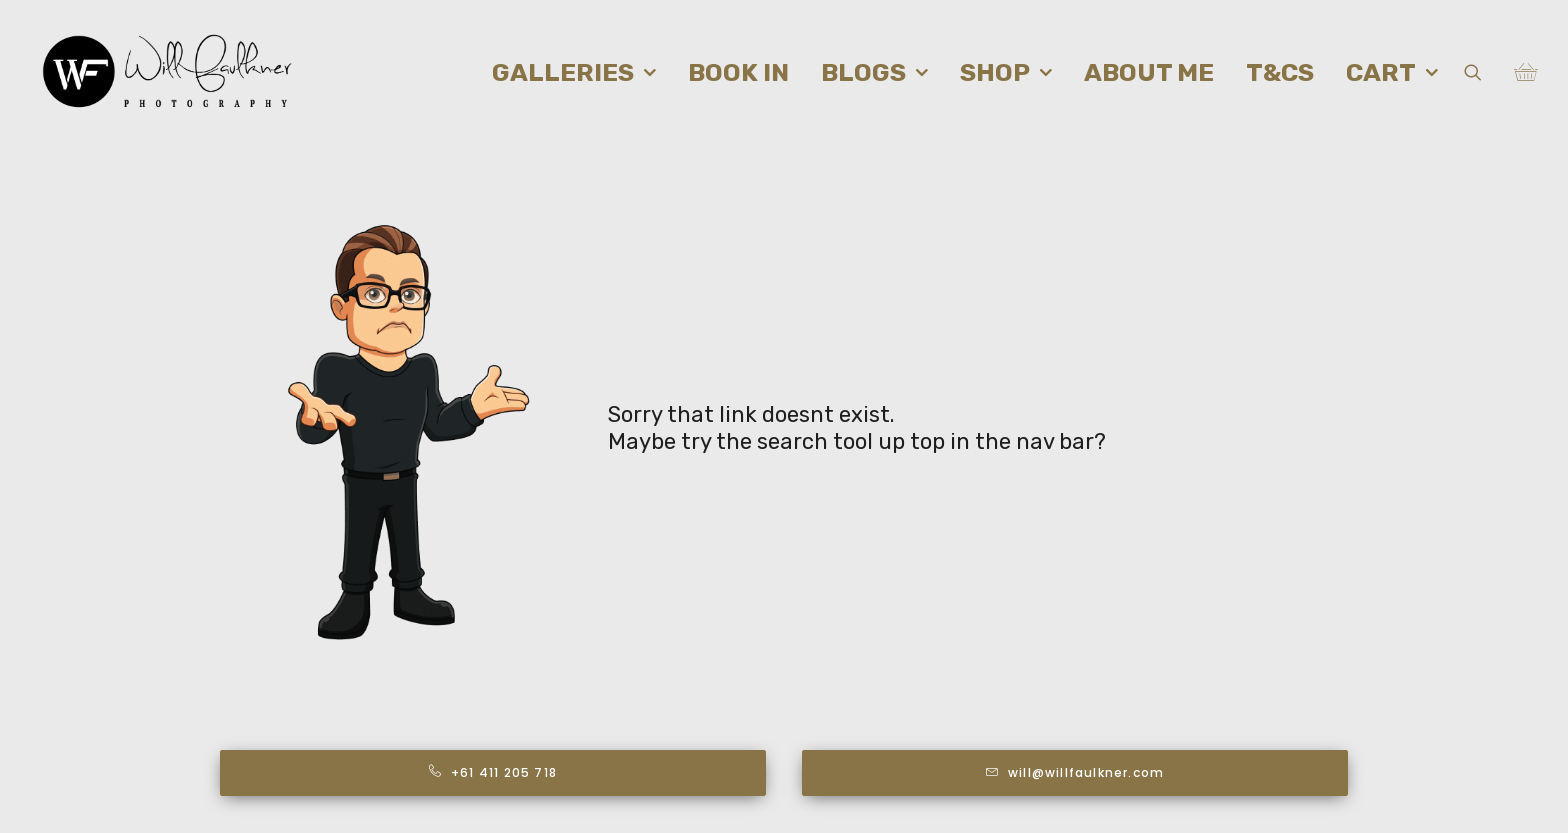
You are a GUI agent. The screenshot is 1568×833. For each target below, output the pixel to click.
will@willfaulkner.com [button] (1075, 772)
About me (1149, 72)
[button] (1485, 72)
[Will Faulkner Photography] (168, 72)
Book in (738, 72)
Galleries (574, 72)
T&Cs (1280, 72)
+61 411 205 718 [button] (493, 772)
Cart (1392, 72)
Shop (1006, 72)
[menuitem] (574, 72)
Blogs (874, 72)
